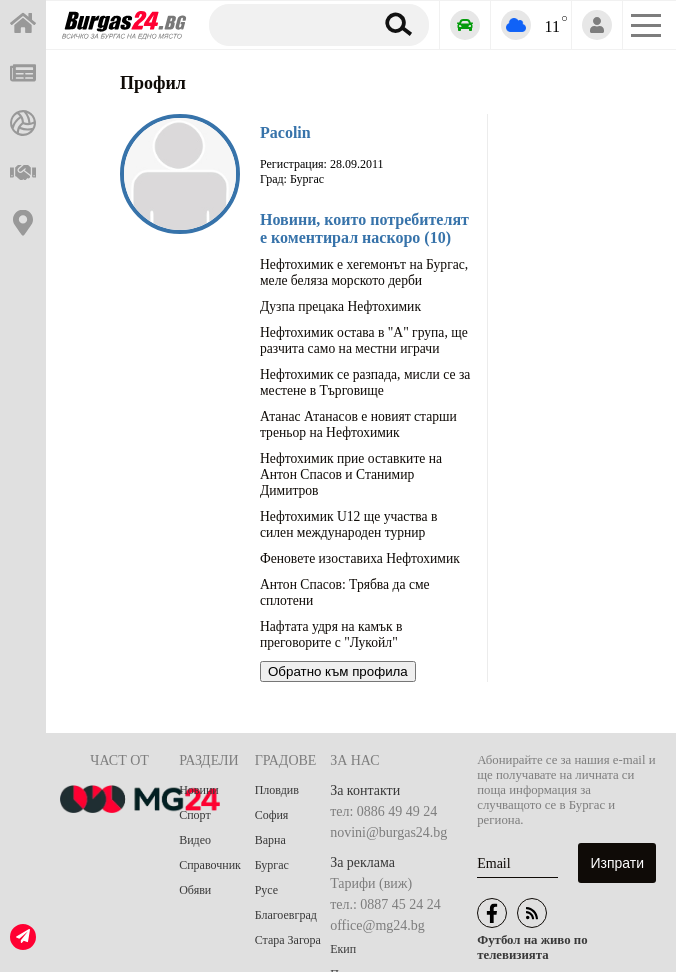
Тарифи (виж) (371, 883)
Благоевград (286, 915)
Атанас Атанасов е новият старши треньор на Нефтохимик (358, 424)
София (272, 815)
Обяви (195, 890)
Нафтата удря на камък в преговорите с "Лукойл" (331, 634)
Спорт (195, 815)
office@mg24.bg (377, 925)
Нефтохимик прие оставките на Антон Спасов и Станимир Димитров (351, 474)
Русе (266, 890)
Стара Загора (288, 940)
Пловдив (277, 790)
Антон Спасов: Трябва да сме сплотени (345, 592)
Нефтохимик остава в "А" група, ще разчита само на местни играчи (364, 340)
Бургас (272, 865)
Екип (343, 949)
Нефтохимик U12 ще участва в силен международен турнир (348, 524)
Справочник (210, 865)
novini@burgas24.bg (388, 832)
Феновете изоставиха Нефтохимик (360, 558)
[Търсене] (287, 24)
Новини (199, 790)
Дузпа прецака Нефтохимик (340, 306)
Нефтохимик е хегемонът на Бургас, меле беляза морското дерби (364, 272)
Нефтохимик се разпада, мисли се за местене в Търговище (365, 382)
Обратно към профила (338, 671)
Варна (270, 840)
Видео (195, 840)
